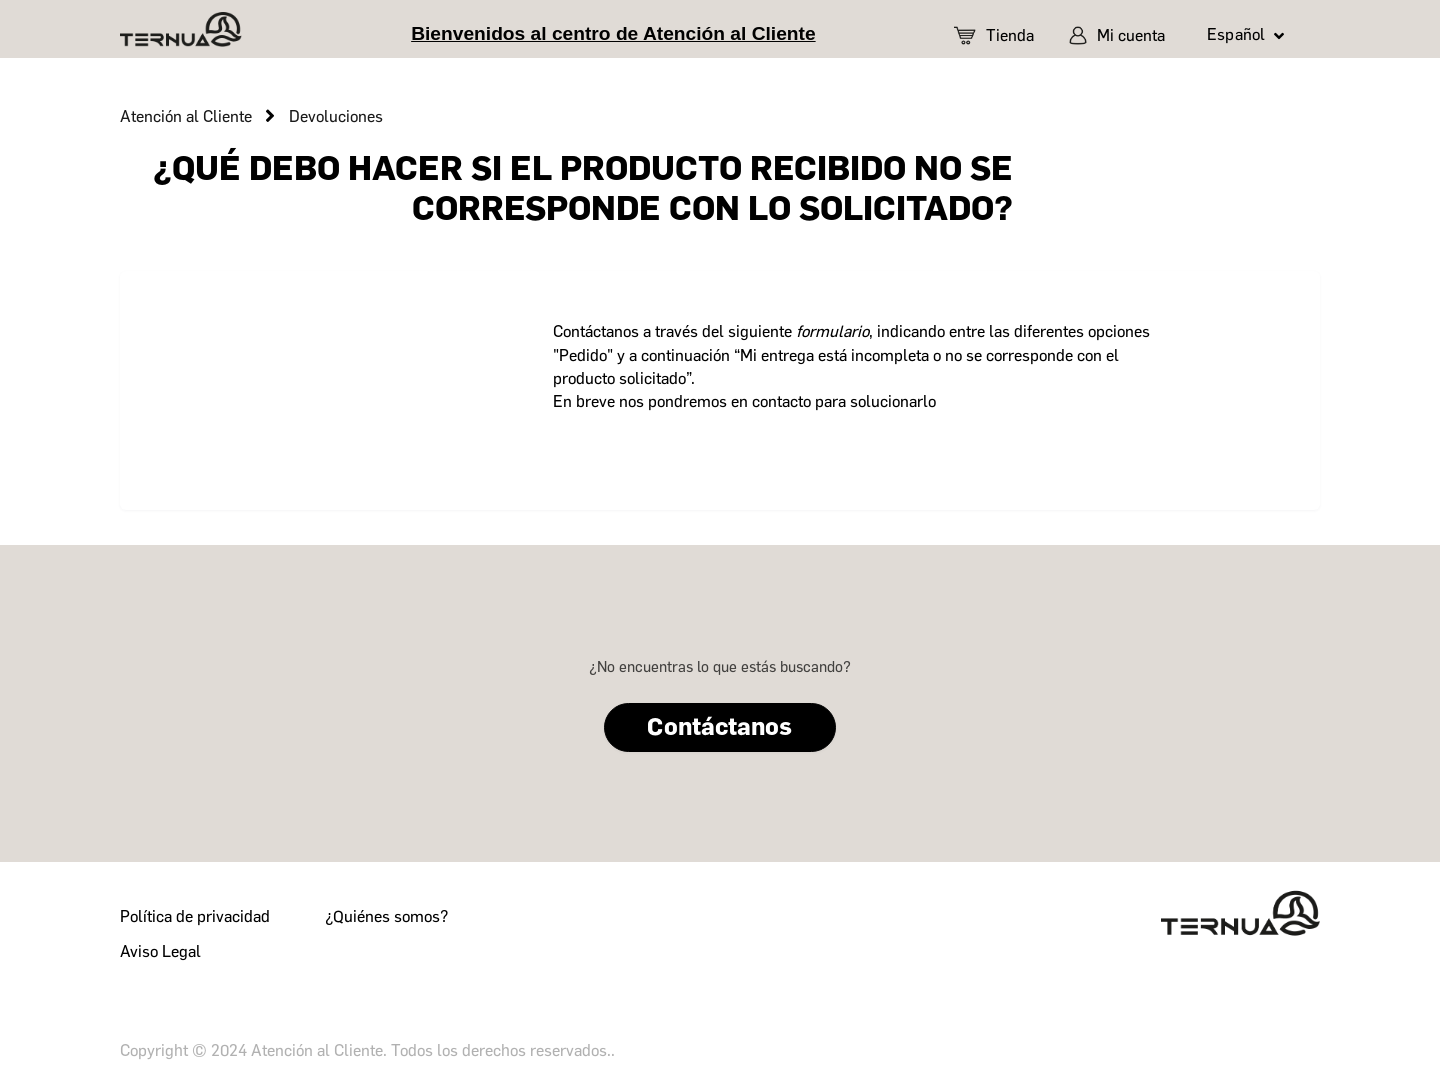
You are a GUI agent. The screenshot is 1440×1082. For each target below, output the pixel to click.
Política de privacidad (195, 916)
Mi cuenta (1117, 35)
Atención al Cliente (186, 116)
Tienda (994, 35)
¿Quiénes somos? (386, 916)
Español (1238, 34)
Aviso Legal (160, 951)
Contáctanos (719, 726)
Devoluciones (336, 116)
